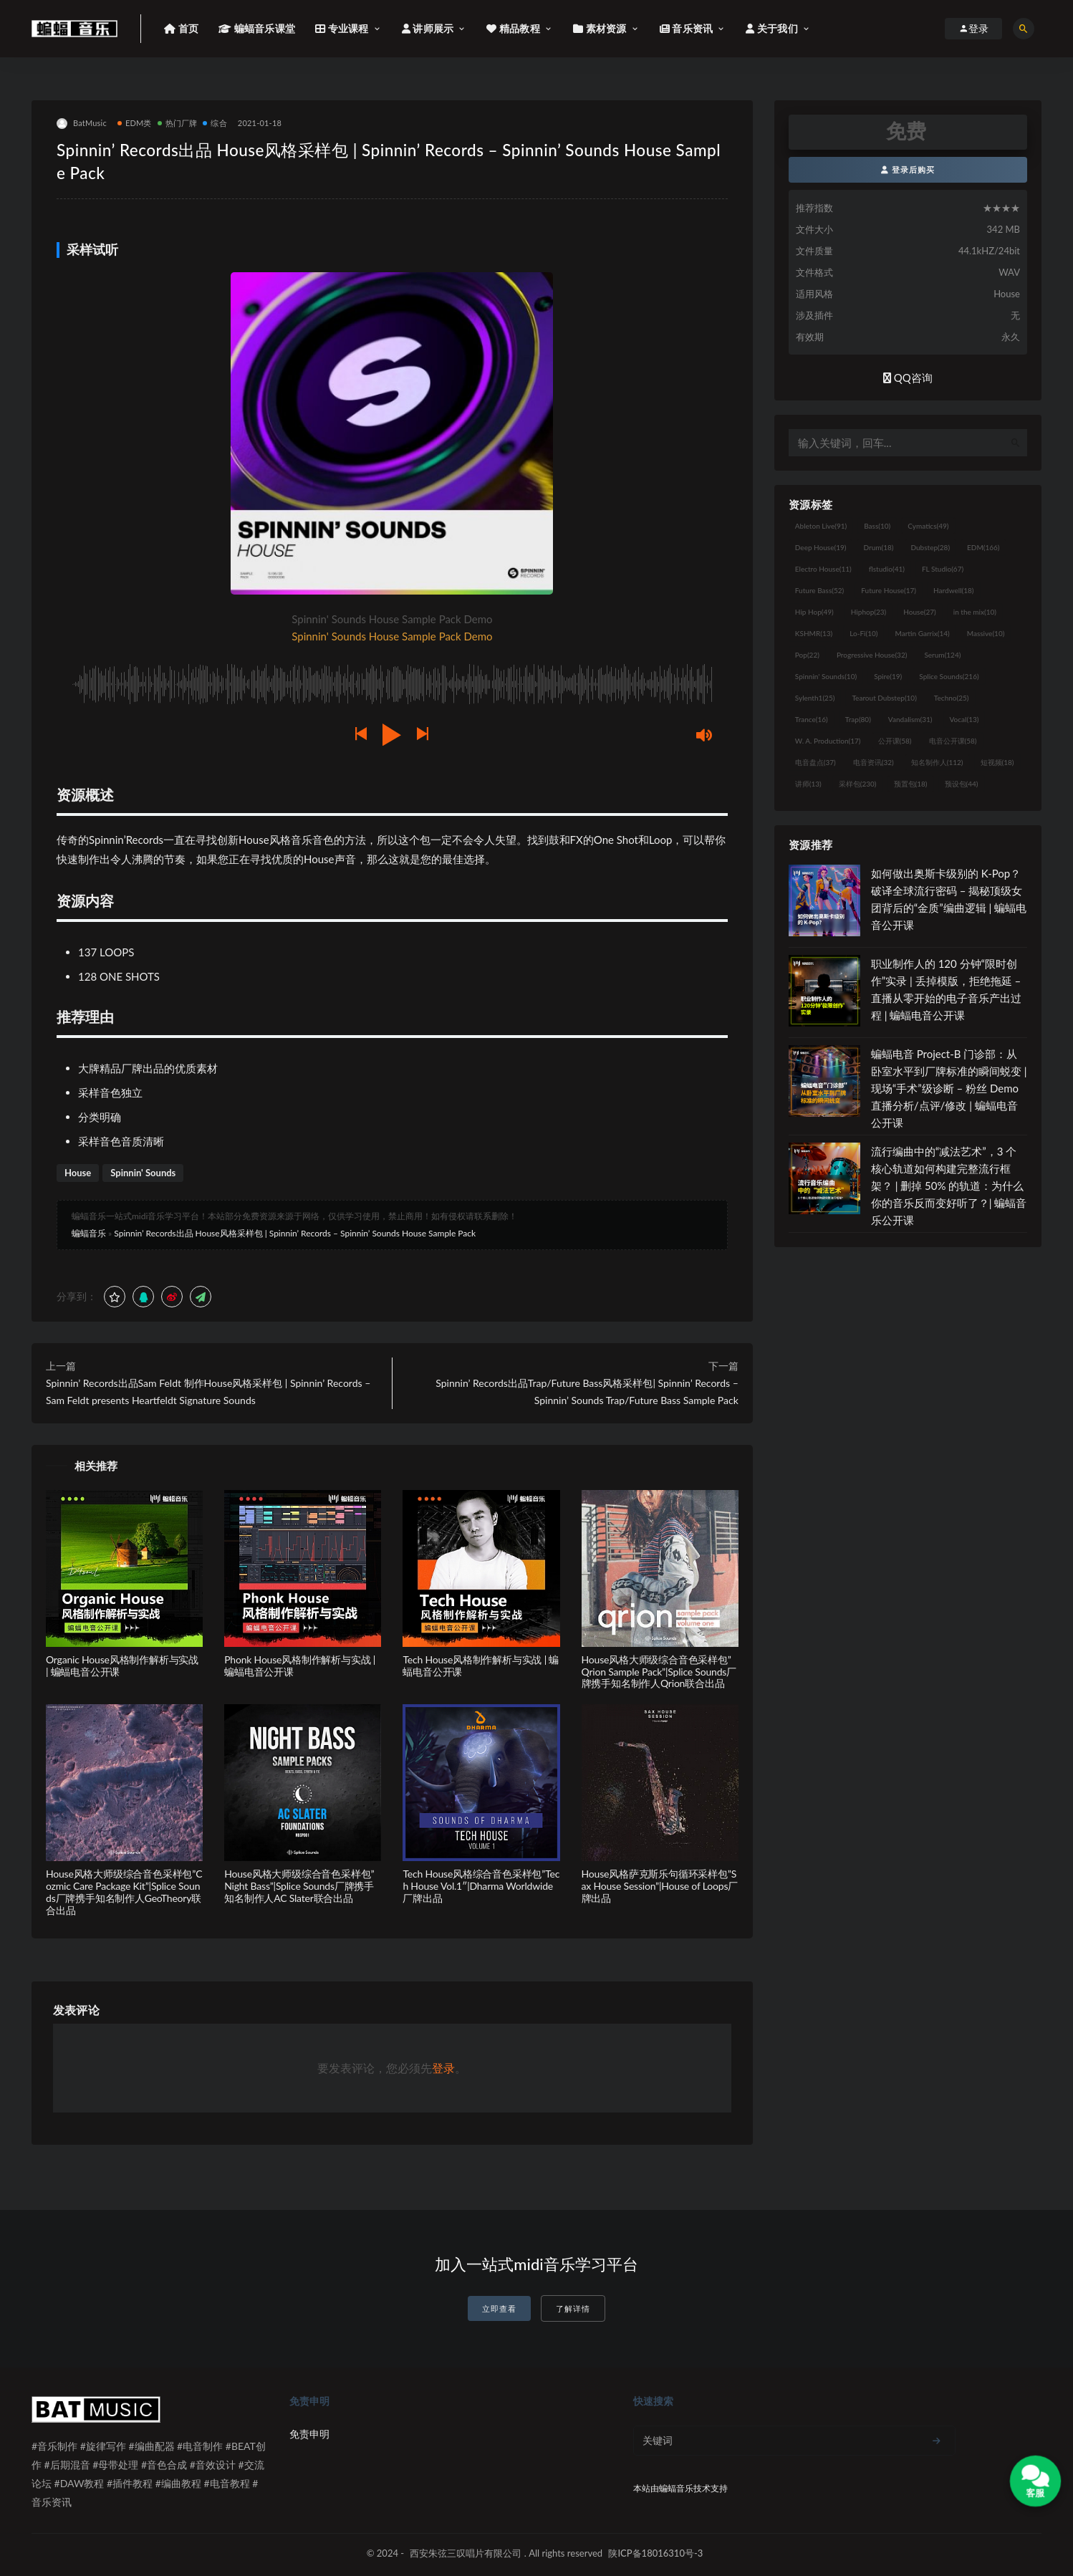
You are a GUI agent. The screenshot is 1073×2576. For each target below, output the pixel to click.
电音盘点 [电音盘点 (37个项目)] (815, 762)
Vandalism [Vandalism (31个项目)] (910, 719)
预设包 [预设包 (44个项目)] (961, 783)
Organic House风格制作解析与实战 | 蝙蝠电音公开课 (122, 1665)
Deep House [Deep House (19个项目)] (821, 547)
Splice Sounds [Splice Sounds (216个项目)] (948, 676)
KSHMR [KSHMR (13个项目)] (813, 633)
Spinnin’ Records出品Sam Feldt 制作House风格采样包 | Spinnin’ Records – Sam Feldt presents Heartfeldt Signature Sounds (208, 1391)
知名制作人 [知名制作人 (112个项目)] (937, 762)
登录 (443, 2068)
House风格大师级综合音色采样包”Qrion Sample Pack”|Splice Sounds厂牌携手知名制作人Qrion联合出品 (659, 1671)
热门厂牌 (178, 123)
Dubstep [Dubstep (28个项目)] (931, 547)
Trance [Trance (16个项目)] (811, 719)
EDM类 (134, 123)
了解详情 (573, 2308)
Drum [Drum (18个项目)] (878, 547)
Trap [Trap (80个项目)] (858, 719)
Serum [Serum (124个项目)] (942, 654)
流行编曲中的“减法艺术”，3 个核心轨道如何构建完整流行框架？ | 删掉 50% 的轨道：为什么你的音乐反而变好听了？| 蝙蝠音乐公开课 (949, 1185)
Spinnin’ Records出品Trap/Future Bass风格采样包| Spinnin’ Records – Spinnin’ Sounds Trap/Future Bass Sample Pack (587, 1391)
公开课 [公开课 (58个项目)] (895, 740)
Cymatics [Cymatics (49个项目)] (928, 526)
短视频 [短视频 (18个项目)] (997, 762)
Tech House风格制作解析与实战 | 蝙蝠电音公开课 (481, 1665)
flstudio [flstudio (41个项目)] (887, 568)
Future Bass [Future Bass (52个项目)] (819, 590)
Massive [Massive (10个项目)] (986, 633)
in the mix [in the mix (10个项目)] (974, 611)
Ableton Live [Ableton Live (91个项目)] (821, 526)
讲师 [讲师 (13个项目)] (808, 783)
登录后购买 (908, 169)
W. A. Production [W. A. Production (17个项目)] (828, 740)
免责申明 (309, 2434)
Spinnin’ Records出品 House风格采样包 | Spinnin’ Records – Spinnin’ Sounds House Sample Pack (295, 1233)
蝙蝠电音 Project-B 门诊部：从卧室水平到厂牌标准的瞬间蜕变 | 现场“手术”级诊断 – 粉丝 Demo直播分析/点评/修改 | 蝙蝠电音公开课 (949, 1088)
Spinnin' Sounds (142, 1172)
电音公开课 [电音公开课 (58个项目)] (953, 740)
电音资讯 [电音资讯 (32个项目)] (873, 762)
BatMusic (82, 123)
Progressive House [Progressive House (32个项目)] (872, 654)
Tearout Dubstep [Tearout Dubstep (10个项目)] (884, 697)
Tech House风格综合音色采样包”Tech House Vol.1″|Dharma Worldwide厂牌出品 (481, 1886)
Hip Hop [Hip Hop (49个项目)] (814, 611)
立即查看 (499, 2308)
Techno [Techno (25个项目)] (951, 697)
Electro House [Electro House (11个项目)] (823, 568)
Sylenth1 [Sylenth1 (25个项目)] (815, 697)
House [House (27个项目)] (919, 611)
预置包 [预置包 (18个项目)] (911, 783)
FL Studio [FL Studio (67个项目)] (942, 568)
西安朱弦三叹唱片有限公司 (465, 2553)
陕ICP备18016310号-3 (655, 2553)
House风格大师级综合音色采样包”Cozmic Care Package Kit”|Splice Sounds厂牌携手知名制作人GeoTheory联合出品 (124, 1892)
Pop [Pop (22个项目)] (807, 654)
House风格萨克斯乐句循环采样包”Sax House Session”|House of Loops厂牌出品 (660, 1886)
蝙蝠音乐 (89, 1233)
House (77, 1172)
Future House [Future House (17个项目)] (888, 590)
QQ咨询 (908, 377)
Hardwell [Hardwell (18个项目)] (953, 590)
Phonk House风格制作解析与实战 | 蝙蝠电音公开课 (299, 1665)
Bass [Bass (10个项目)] (877, 526)
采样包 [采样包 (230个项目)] (858, 783)
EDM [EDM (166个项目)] (983, 547)
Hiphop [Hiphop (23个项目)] (869, 611)
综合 (214, 123)
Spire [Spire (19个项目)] (888, 676)
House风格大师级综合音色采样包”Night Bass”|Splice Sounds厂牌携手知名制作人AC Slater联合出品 (299, 1886)
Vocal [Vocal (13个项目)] (964, 719)
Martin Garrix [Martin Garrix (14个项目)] (922, 633)
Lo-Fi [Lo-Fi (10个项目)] (863, 633)
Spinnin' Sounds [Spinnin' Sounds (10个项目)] (826, 676)
